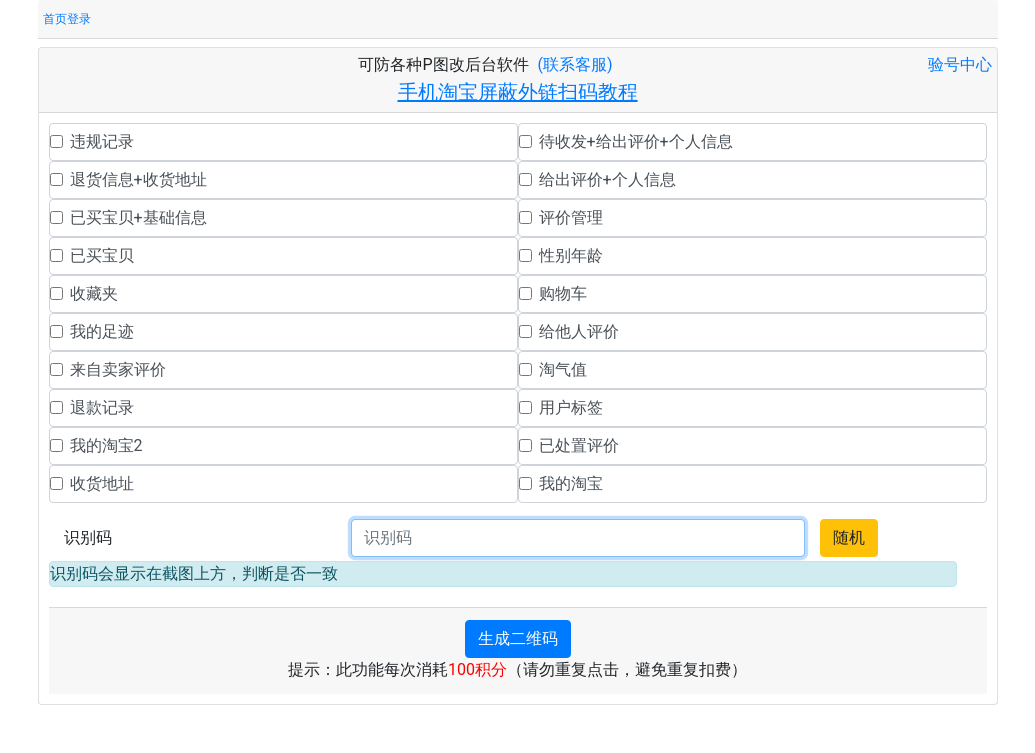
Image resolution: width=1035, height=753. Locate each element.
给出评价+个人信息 (607, 179)
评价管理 (571, 217)
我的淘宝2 (106, 445)
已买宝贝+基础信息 (138, 217)
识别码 (88, 537)
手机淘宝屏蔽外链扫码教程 (518, 92)
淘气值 (563, 369)
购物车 (563, 293)
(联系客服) (575, 64)
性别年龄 (571, 255)
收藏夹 (94, 293)
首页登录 (67, 19)
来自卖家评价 (118, 369)
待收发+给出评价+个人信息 (636, 141)
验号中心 (960, 64)
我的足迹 (102, 331)
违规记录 (102, 141)
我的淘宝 (571, 483)
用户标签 (571, 407)
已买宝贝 (102, 255)
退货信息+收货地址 (138, 179)
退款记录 (102, 407)
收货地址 (102, 483)
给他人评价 (579, 331)
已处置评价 (579, 445)
